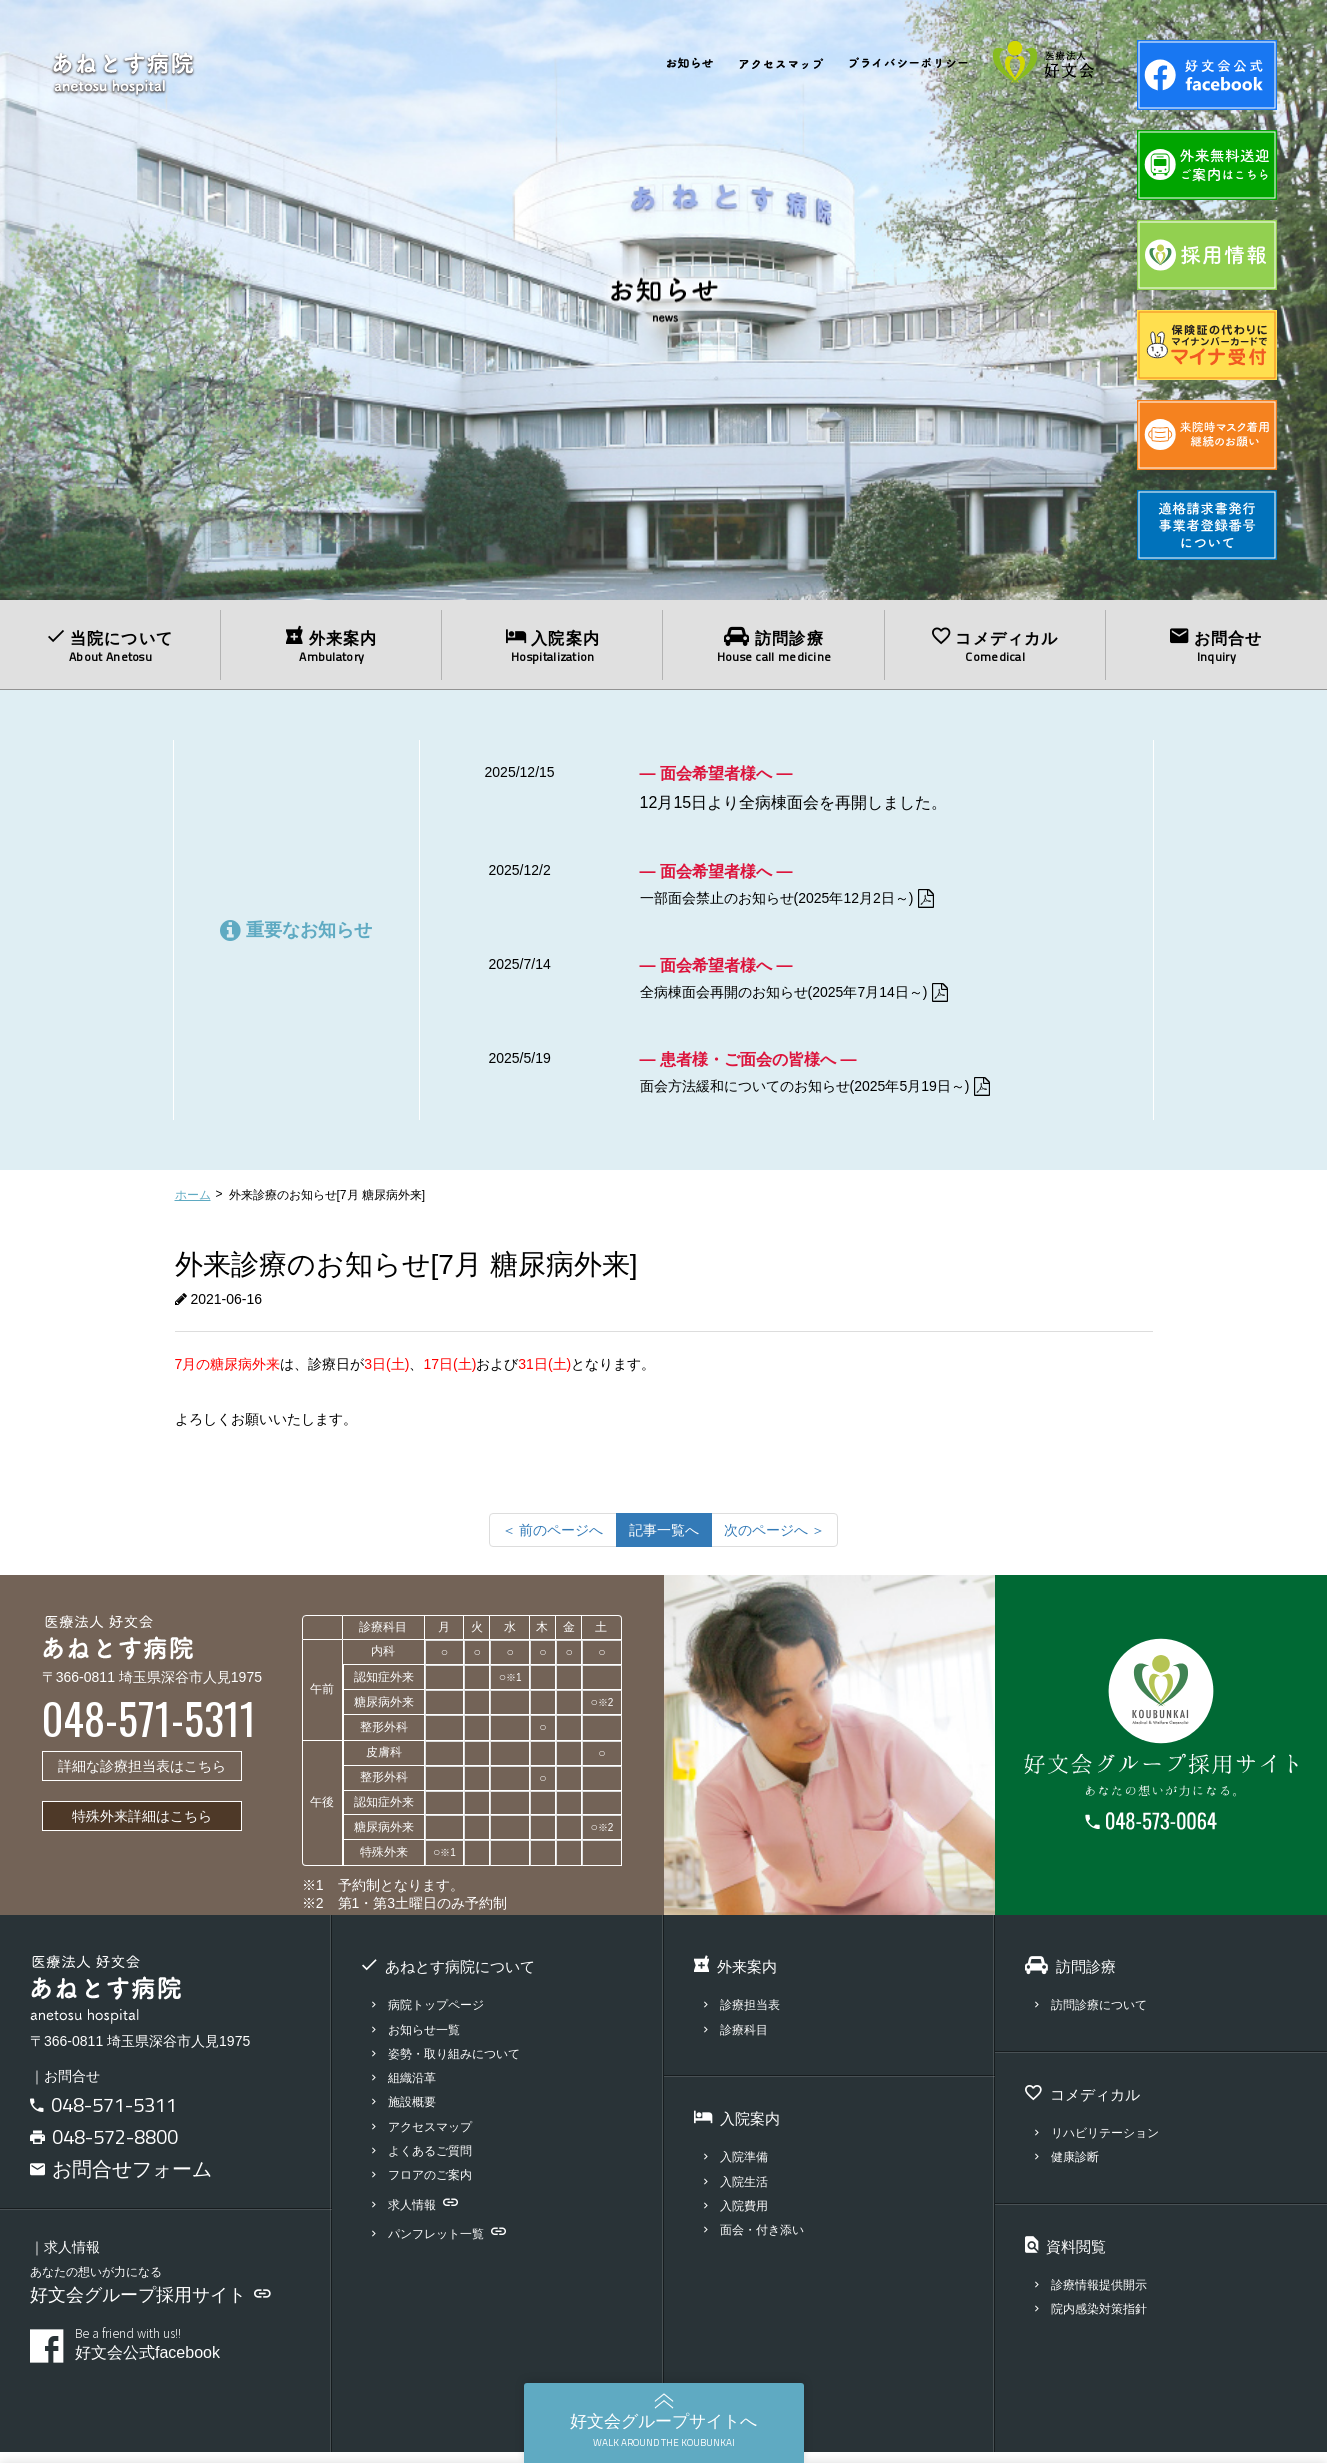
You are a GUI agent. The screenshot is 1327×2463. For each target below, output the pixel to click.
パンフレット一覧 (443, 2244)
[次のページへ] (775, 1540)
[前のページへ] (553, 1540)
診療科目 (738, 2039)
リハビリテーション (1102, 2143)
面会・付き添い (758, 2240)
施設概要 (406, 2112)
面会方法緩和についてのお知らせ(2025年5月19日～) (840, 1095)
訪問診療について (1095, 2015)
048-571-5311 (114, 2115)
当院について (110, 645)
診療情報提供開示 (1095, 2295)
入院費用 (738, 2216)
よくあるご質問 (426, 2161)
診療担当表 (745, 2015)
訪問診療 (773, 645)
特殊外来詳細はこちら (142, 1827)
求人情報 (417, 2214)
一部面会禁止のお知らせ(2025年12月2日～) (808, 899)
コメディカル (995, 645)
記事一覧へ (664, 1540)
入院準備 (738, 2167)
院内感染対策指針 (1095, 2319)
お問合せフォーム (121, 2179)
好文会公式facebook (188, 2355)
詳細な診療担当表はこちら (142, 1777)
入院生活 (738, 2191)
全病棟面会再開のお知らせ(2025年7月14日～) (816, 997)
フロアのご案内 (426, 2185)
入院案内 (552, 645)
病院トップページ (432, 2015)
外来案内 (331, 645)
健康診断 (1069, 2167)
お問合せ (1216, 645)
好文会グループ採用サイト (150, 2306)
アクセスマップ (426, 2137)
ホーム (193, 1206)
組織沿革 (406, 2088)
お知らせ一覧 (419, 2039)
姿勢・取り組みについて (452, 2064)
